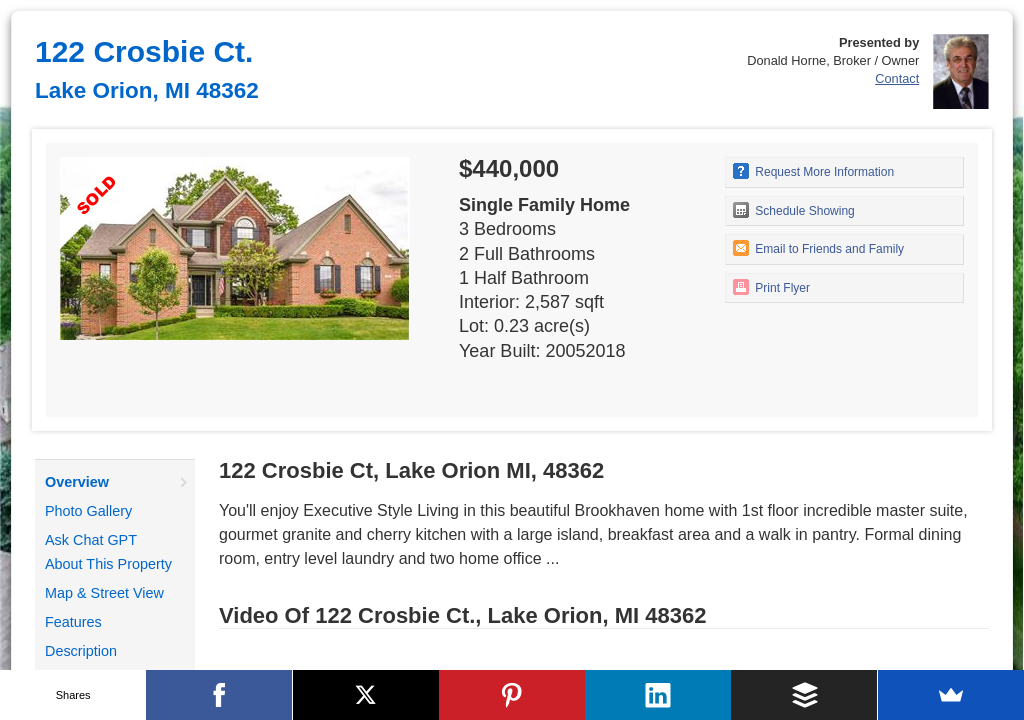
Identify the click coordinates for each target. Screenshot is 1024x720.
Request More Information (813, 171)
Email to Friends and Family (818, 248)
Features (73, 622)
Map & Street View (104, 593)
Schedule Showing (794, 210)
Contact (897, 78)
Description (81, 651)
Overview (77, 482)
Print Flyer (771, 287)
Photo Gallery (88, 511)
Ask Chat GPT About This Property (108, 552)
